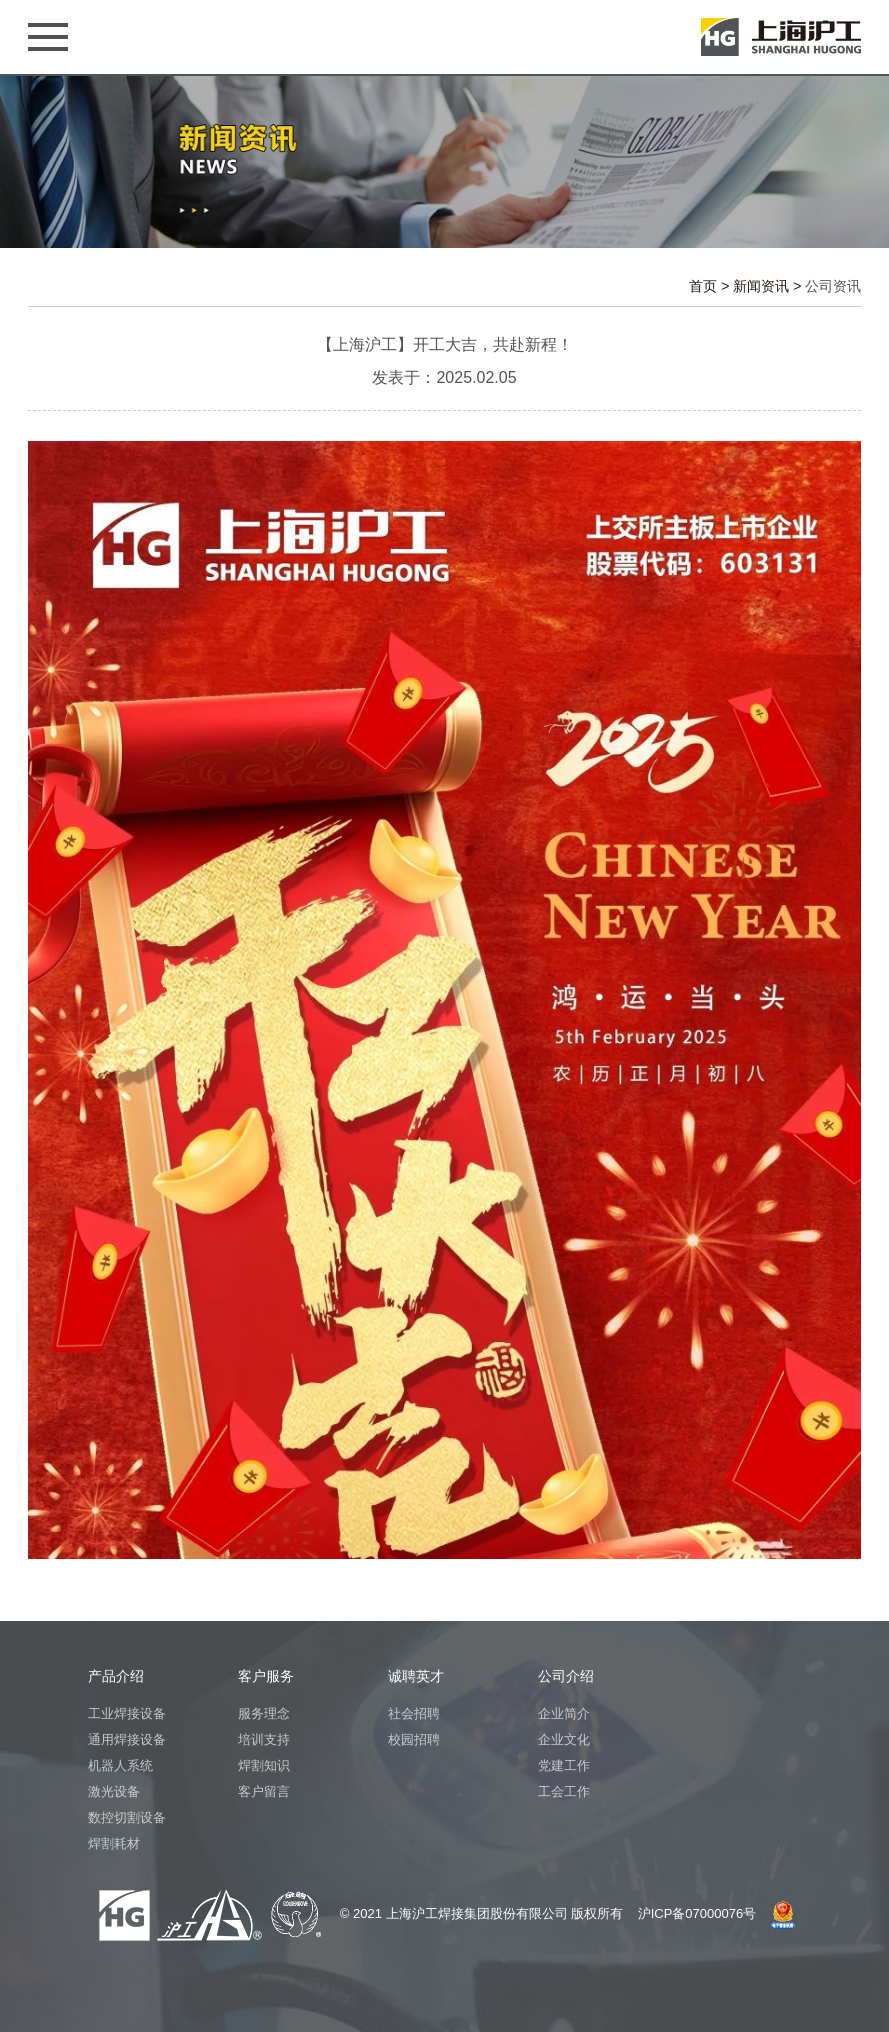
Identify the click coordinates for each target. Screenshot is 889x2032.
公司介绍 (566, 1676)
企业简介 (564, 1713)
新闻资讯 (761, 286)
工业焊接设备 (127, 1713)
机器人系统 (120, 1765)
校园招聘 (414, 1739)
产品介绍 (116, 1676)
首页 (703, 286)
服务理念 (264, 1713)
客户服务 (266, 1676)
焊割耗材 (114, 1843)
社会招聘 (414, 1713)
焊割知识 (264, 1765)
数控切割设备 (127, 1817)
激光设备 (114, 1791)
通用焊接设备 (127, 1739)
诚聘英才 (416, 1676)
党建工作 (564, 1765)
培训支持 (264, 1739)
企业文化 (564, 1739)
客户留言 (264, 1791)
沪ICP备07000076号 (697, 1913)
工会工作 (564, 1791)
